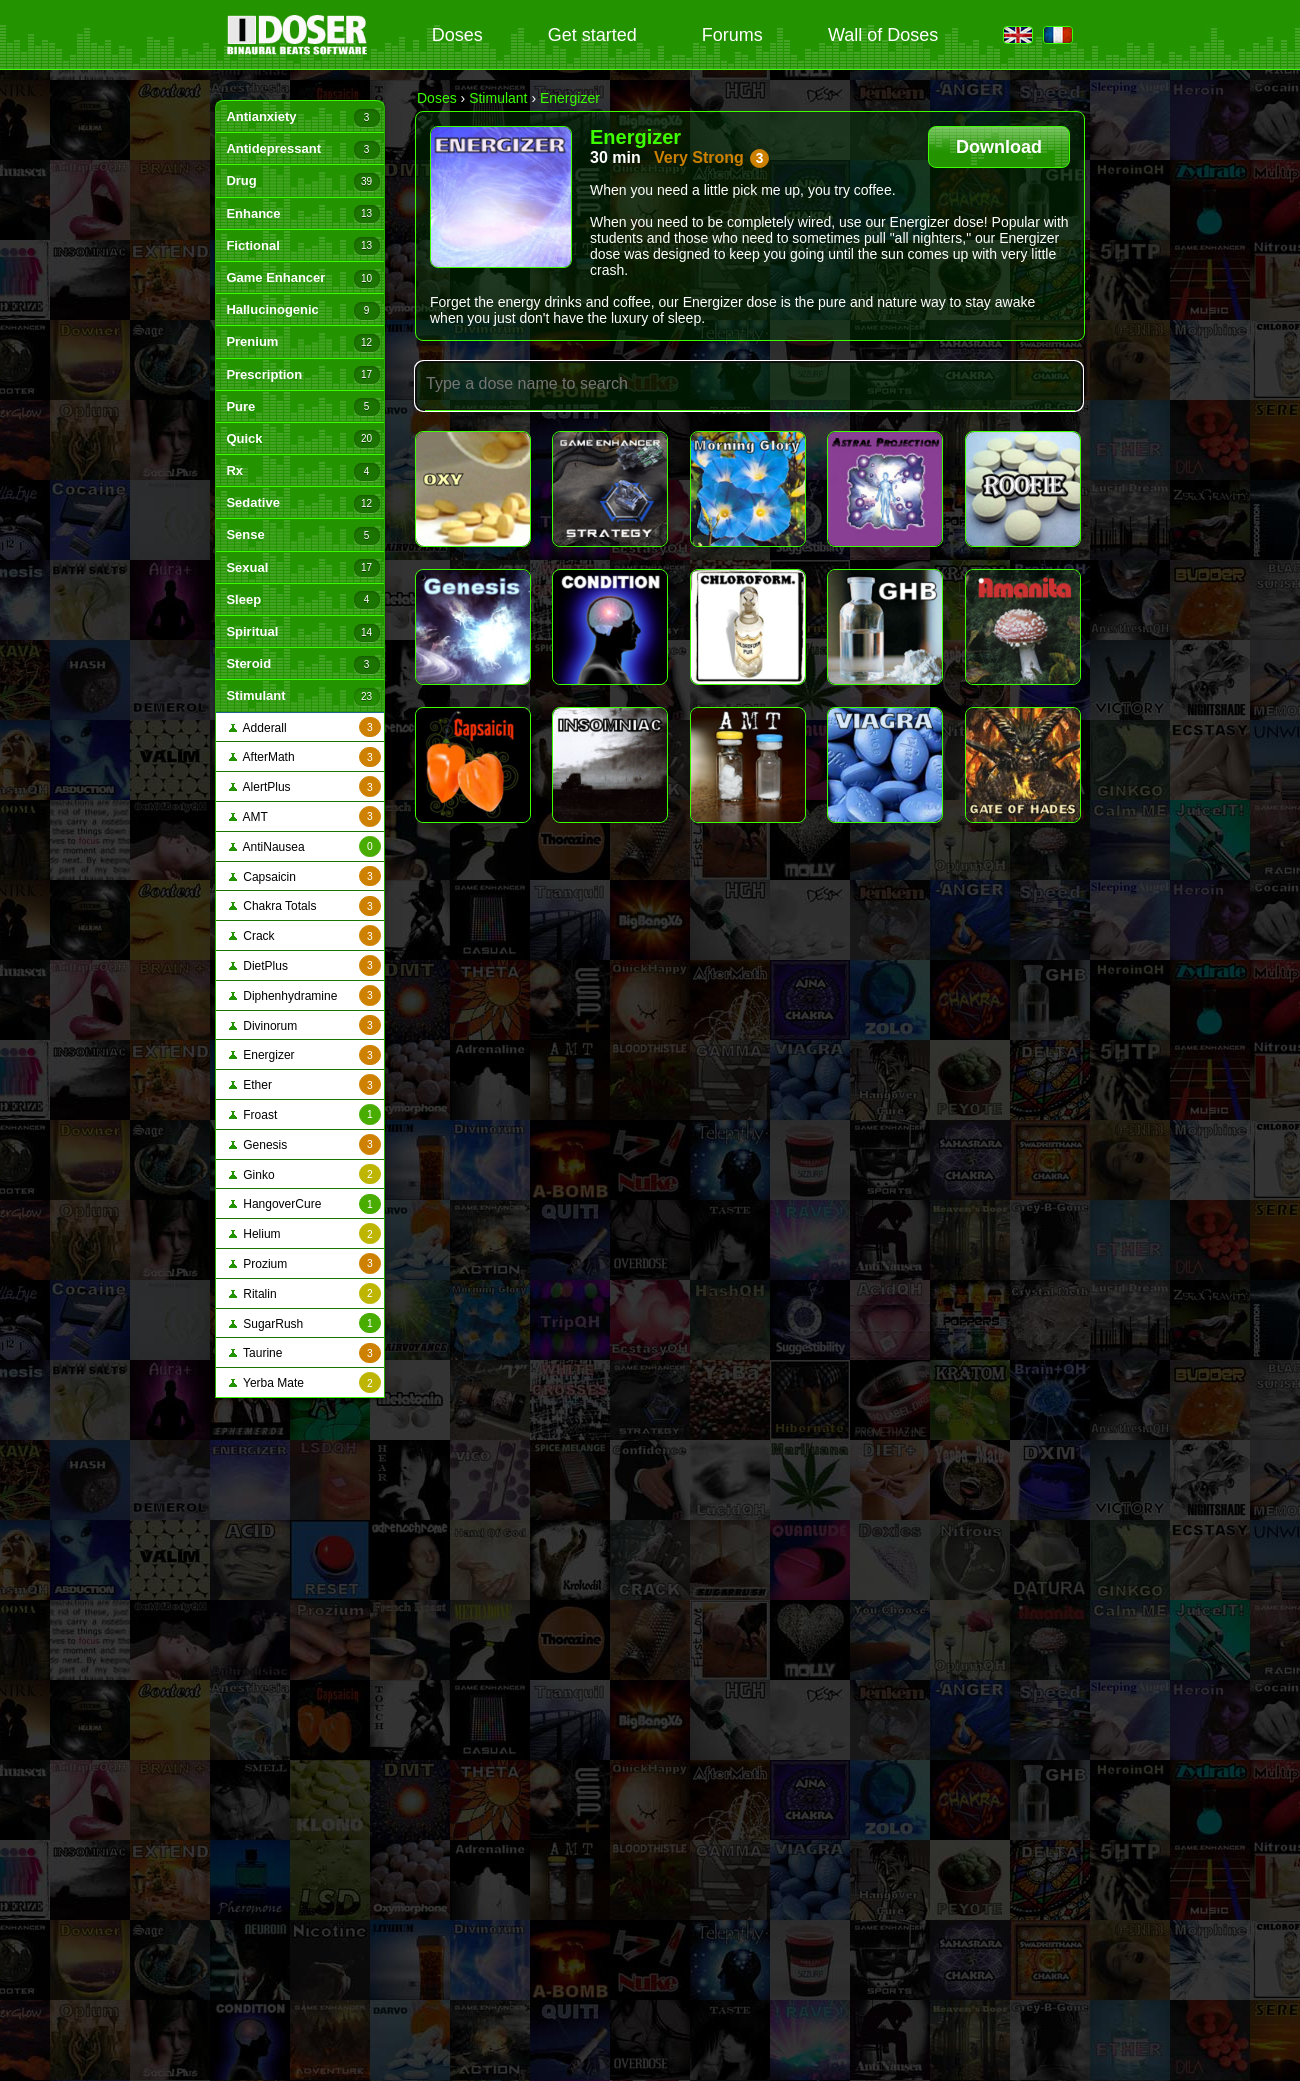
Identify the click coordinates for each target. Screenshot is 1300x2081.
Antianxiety (302, 118)
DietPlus (305, 965)
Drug (302, 182)
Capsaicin (305, 876)
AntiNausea (305, 846)
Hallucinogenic (302, 311)
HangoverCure (305, 1204)
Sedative (302, 504)
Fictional (302, 246)
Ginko (305, 1174)
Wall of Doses (883, 35)
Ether (305, 1084)
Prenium (302, 343)
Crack (305, 935)
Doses (457, 35)
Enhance (302, 214)
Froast (305, 1114)
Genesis (305, 1144)
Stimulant (302, 697)
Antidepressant (302, 150)
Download (999, 147)
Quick (302, 439)
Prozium (305, 1263)
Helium (305, 1233)
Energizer (305, 1055)
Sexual (302, 568)
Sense (302, 536)
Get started (592, 35)
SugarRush (305, 1323)
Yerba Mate (305, 1382)
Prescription (302, 375)
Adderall (305, 727)
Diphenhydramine (305, 995)
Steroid (302, 665)
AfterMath (305, 757)
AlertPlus (305, 786)
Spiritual (302, 633)
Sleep (302, 600)
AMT (305, 816)
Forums (732, 35)
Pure (302, 407)
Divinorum (305, 1025)
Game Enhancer (302, 279)
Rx (302, 472)
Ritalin (305, 1293)
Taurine (305, 1353)
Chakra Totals (305, 906)
